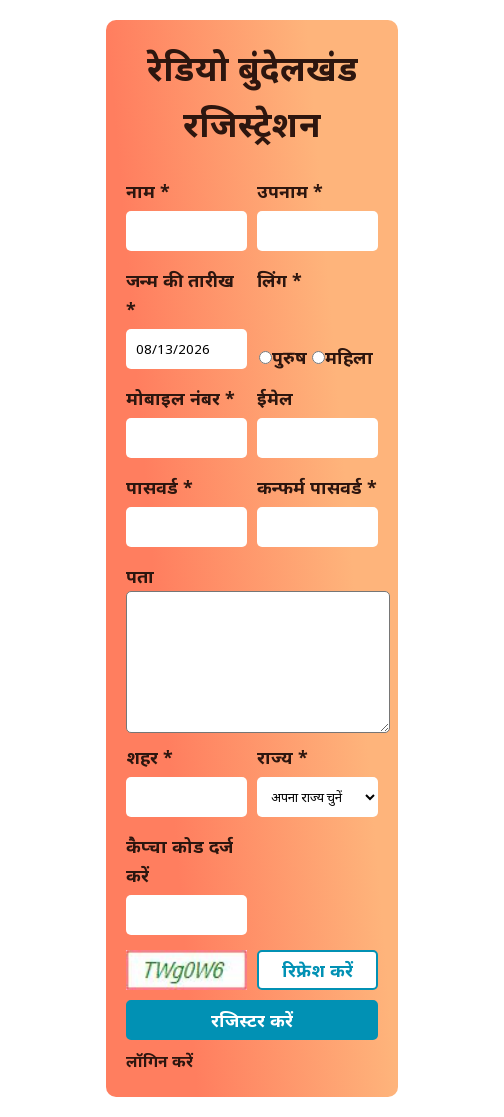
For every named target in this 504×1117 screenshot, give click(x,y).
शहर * (149, 757)
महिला (349, 357)
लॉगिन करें (159, 1061)
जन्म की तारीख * (180, 294)
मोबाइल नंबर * (180, 398)
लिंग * (279, 280)
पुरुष (289, 357)
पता (140, 576)
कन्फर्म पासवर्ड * (317, 487)
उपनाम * (290, 191)
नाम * (148, 191)
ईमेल (275, 398)
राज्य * (282, 757)
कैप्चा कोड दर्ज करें (179, 860)
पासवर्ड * (159, 487)
